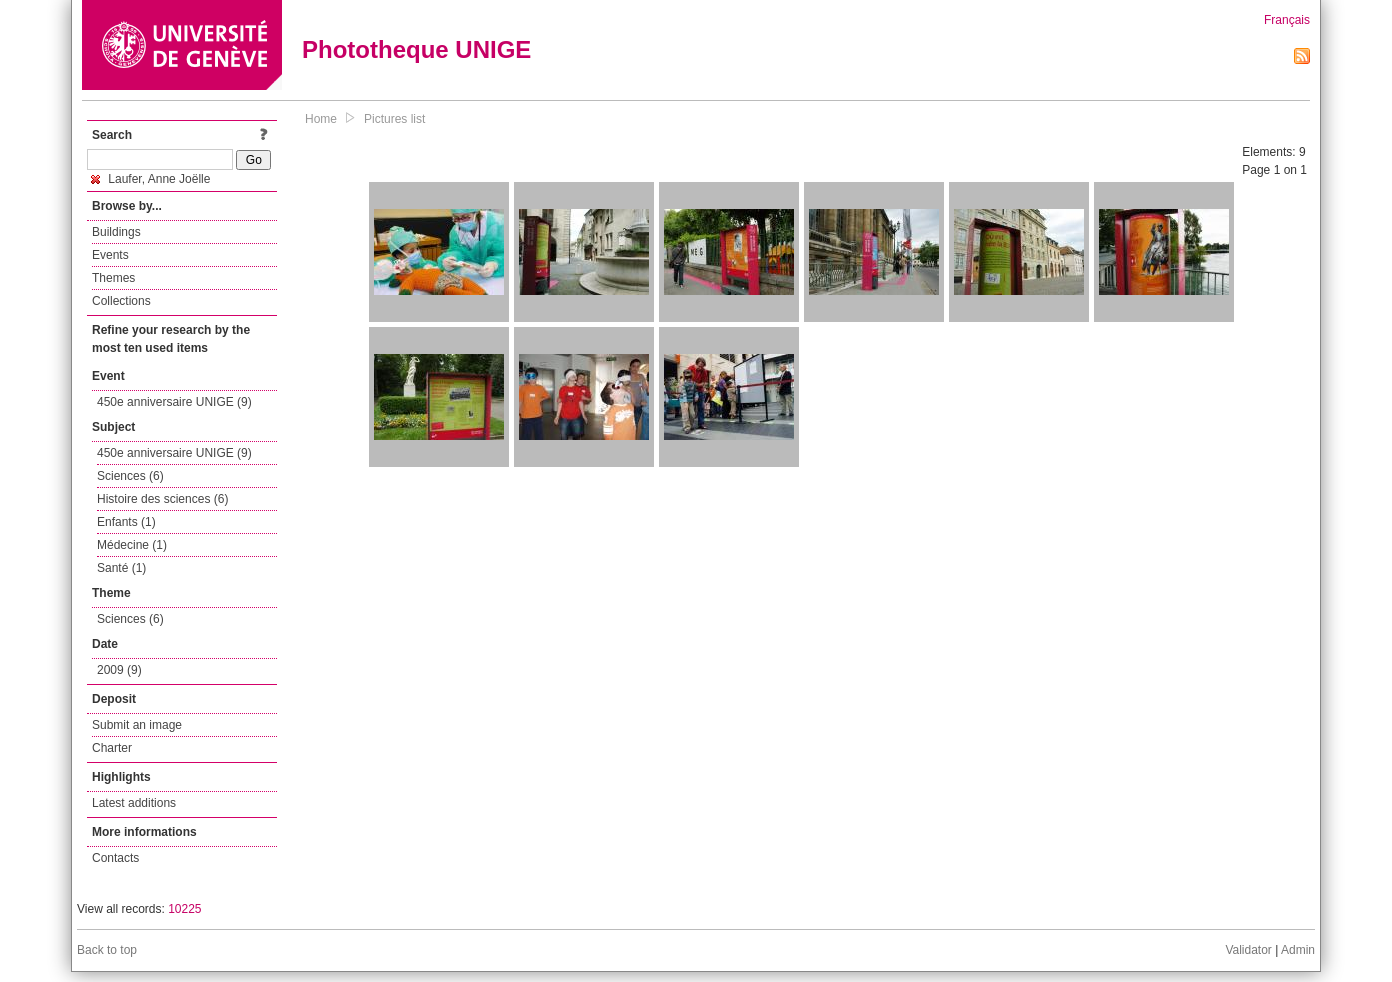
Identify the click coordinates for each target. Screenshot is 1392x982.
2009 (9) (119, 670)
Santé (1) (121, 568)
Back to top (107, 950)
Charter (112, 748)
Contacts (115, 858)
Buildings (116, 232)
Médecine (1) (132, 545)
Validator (1248, 950)
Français (1287, 20)
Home (321, 119)
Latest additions (134, 803)
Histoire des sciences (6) (162, 499)
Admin (1298, 950)
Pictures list (394, 119)
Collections (121, 301)
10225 (184, 909)
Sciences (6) (130, 476)
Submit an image (137, 725)
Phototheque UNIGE (416, 49)
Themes (113, 278)
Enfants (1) (126, 522)
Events (110, 255)
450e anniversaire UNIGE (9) (174, 402)
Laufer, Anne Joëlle (150, 179)
